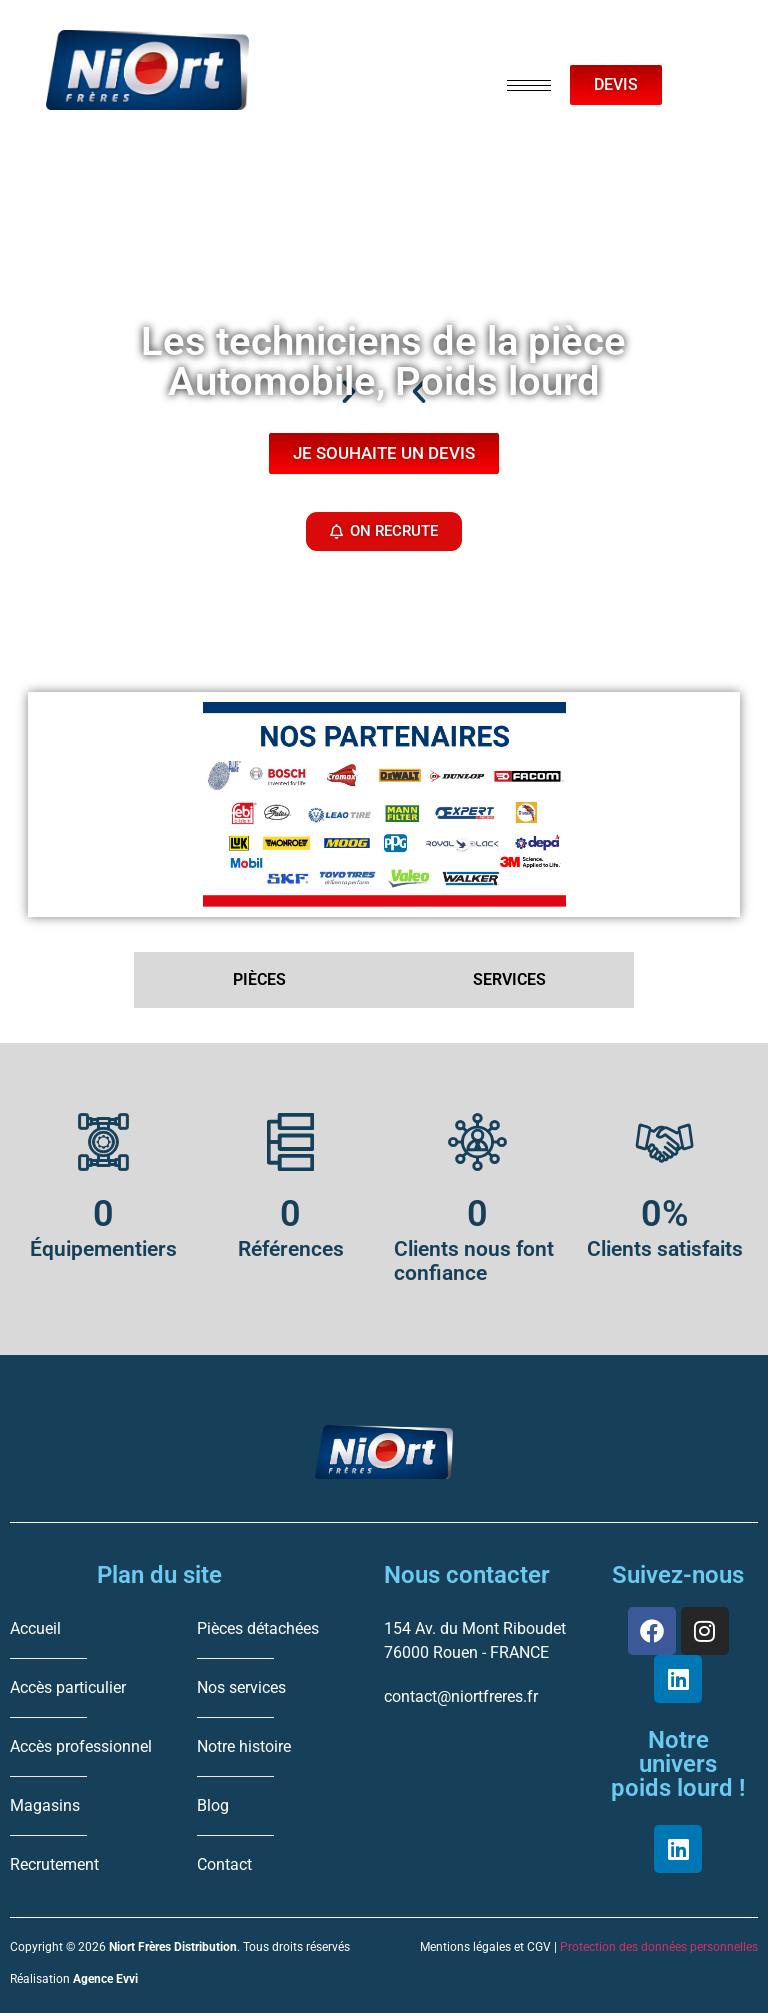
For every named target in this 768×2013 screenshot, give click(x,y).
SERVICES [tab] (509, 979)
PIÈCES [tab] (259, 979)
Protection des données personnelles (659, 1947)
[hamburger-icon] (529, 85)
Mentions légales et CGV (485, 1947)
